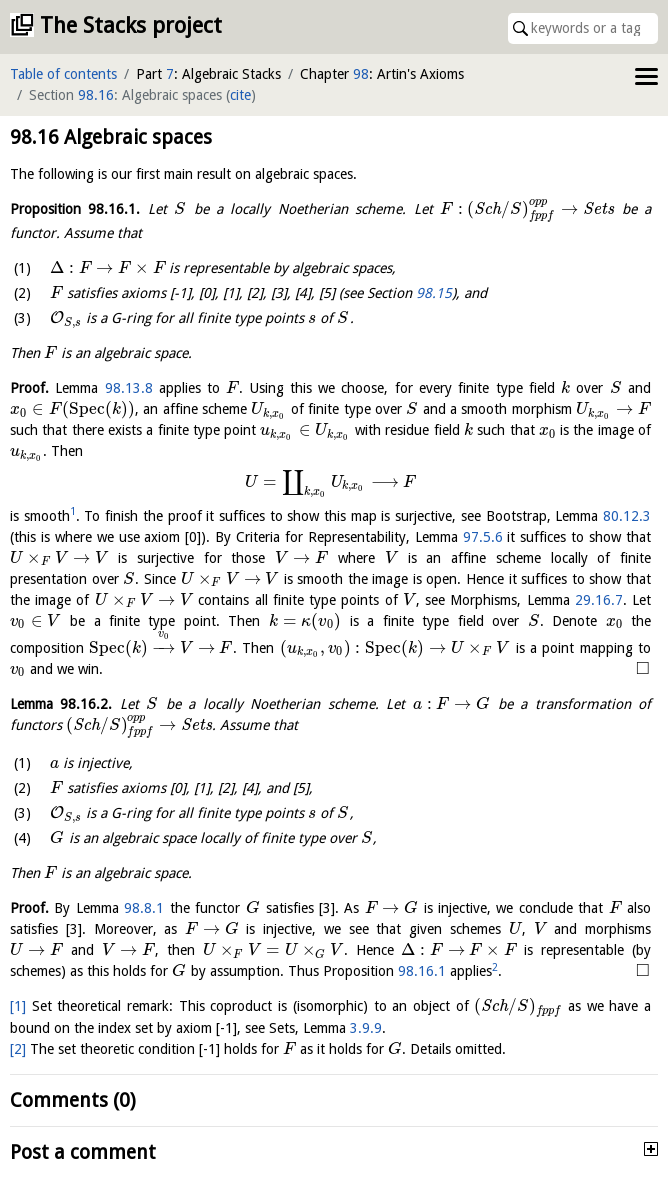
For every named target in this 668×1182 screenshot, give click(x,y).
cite (240, 95)
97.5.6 (483, 537)
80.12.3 (627, 516)
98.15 (434, 293)
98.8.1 (144, 908)
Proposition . (75, 209)
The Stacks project (131, 25)
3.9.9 (366, 1028)
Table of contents (63, 74)
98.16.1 (422, 971)
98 (361, 74)
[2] (18, 1049)
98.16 (96, 95)
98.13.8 (129, 388)
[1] (18, 1006)
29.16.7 (599, 600)
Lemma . (61, 704)
